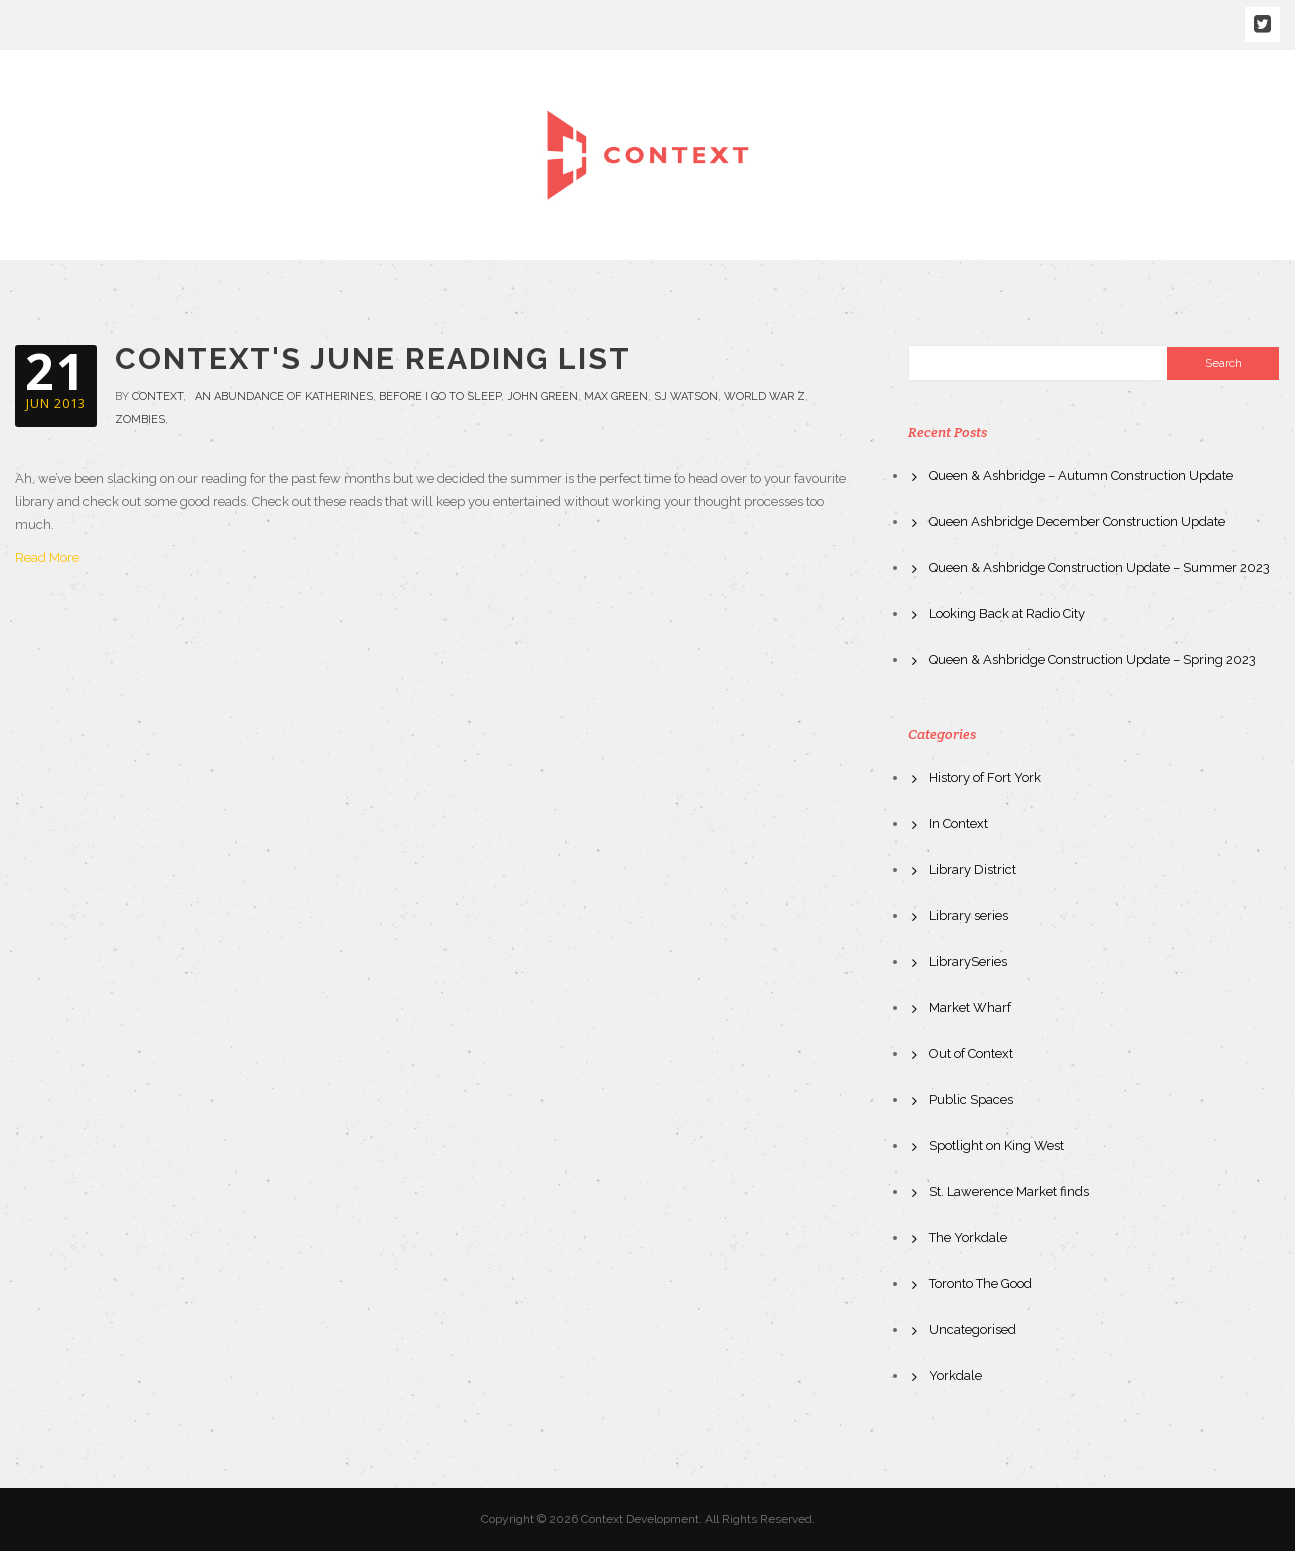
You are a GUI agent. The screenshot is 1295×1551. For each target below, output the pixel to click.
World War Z (764, 396)
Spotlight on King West (996, 1145)
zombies (140, 419)
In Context (958, 823)
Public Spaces (971, 1099)
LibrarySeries (968, 961)
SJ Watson (686, 396)
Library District (972, 869)
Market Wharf (970, 1007)
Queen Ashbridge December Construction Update (1077, 521)
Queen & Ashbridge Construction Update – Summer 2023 (1099, 567)
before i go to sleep (440, 396)
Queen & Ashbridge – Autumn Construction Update (1081, 475)
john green (542, 396)
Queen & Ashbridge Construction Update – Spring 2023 (1092, 659)
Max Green (616, 396)
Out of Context (971, 1053)
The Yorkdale (968, 1237)
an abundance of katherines (284, 396)
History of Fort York (985, 777)
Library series (968, 915)
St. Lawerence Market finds (1009, 1191)
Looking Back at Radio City (1007, 613)
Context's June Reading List (373, 359)
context (157, 396)
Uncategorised (972, 1329)
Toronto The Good (980, 1283)
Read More (47, 557)
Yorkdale (955, 1375)
